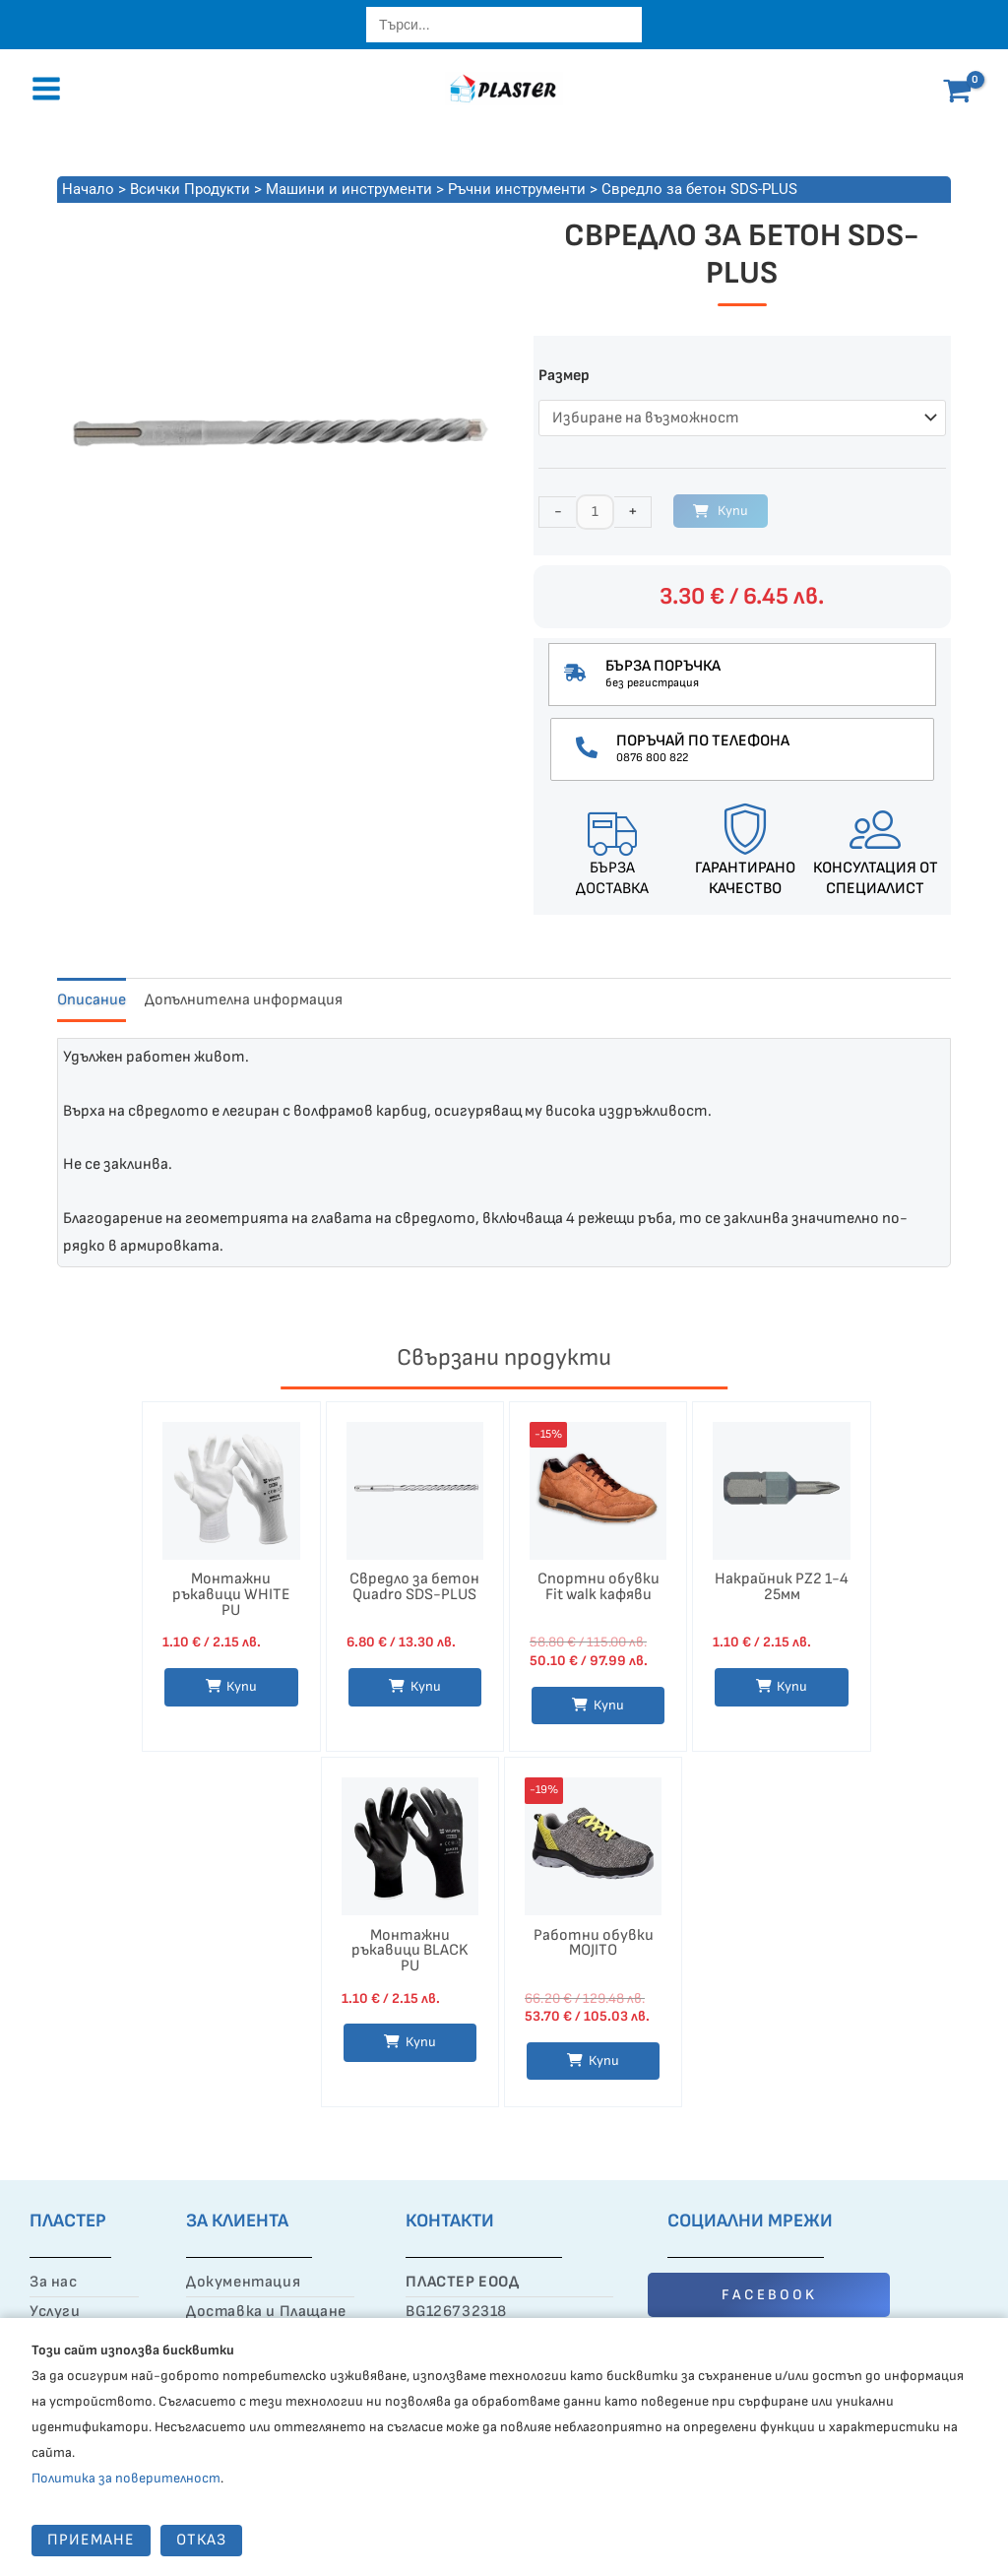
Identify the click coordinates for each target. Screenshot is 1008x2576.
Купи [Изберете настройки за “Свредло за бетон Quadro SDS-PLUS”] (425, 1686)
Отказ (201, 2540)
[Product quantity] (595, 512)
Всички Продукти (190, 189)
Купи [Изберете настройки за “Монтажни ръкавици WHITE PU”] (241, 1686)
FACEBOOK (769, 2295)
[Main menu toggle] (46, 88)
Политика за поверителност (126, 2478)
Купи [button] (792, 1686)
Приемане (91, 2540)
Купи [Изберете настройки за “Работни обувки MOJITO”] (604, 2060)
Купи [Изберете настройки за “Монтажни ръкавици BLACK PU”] (421, 2041)
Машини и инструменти (349, 189)
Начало (88, 189)
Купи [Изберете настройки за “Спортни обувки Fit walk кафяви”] (609, 1705)
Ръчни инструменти (517, 189)
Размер (564, 375)
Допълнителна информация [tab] (244, 1000)
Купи (733, 510)
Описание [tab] (91, 1000)
